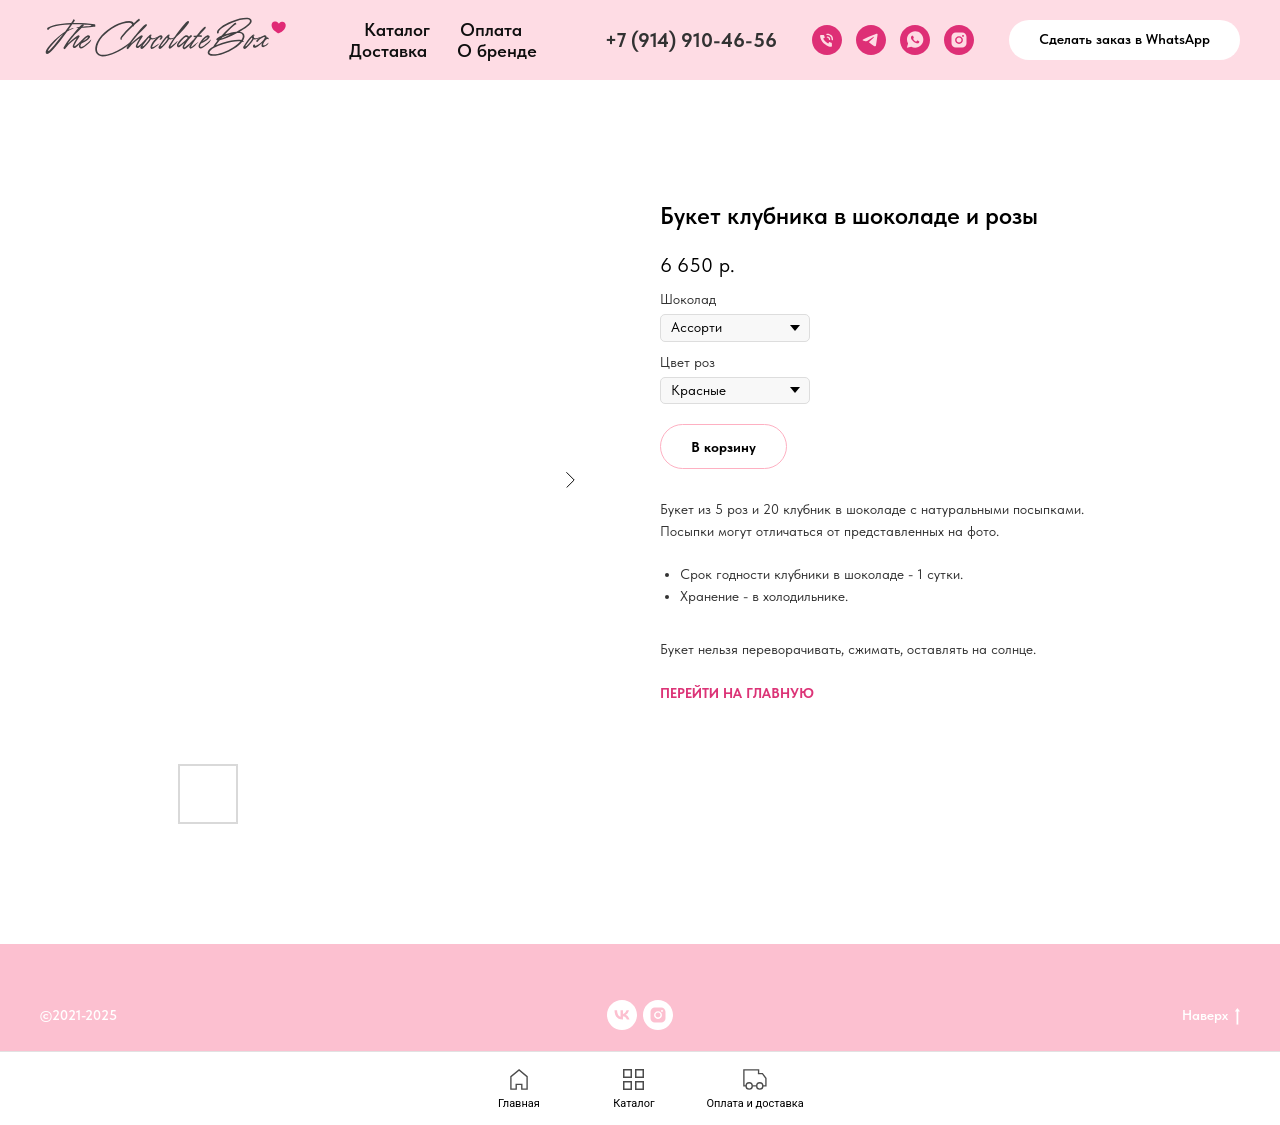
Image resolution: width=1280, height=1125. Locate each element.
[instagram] (959, 40)
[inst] (658, 1015)
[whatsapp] (915, 40)
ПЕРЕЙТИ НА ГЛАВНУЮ (737, 693)
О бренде (497, 50)
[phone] (827, 40)
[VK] (622, 1015)
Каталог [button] (397, 29)
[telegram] (871, 40)
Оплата (491, 29)
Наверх (1211, 1016)
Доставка (388, 50)
